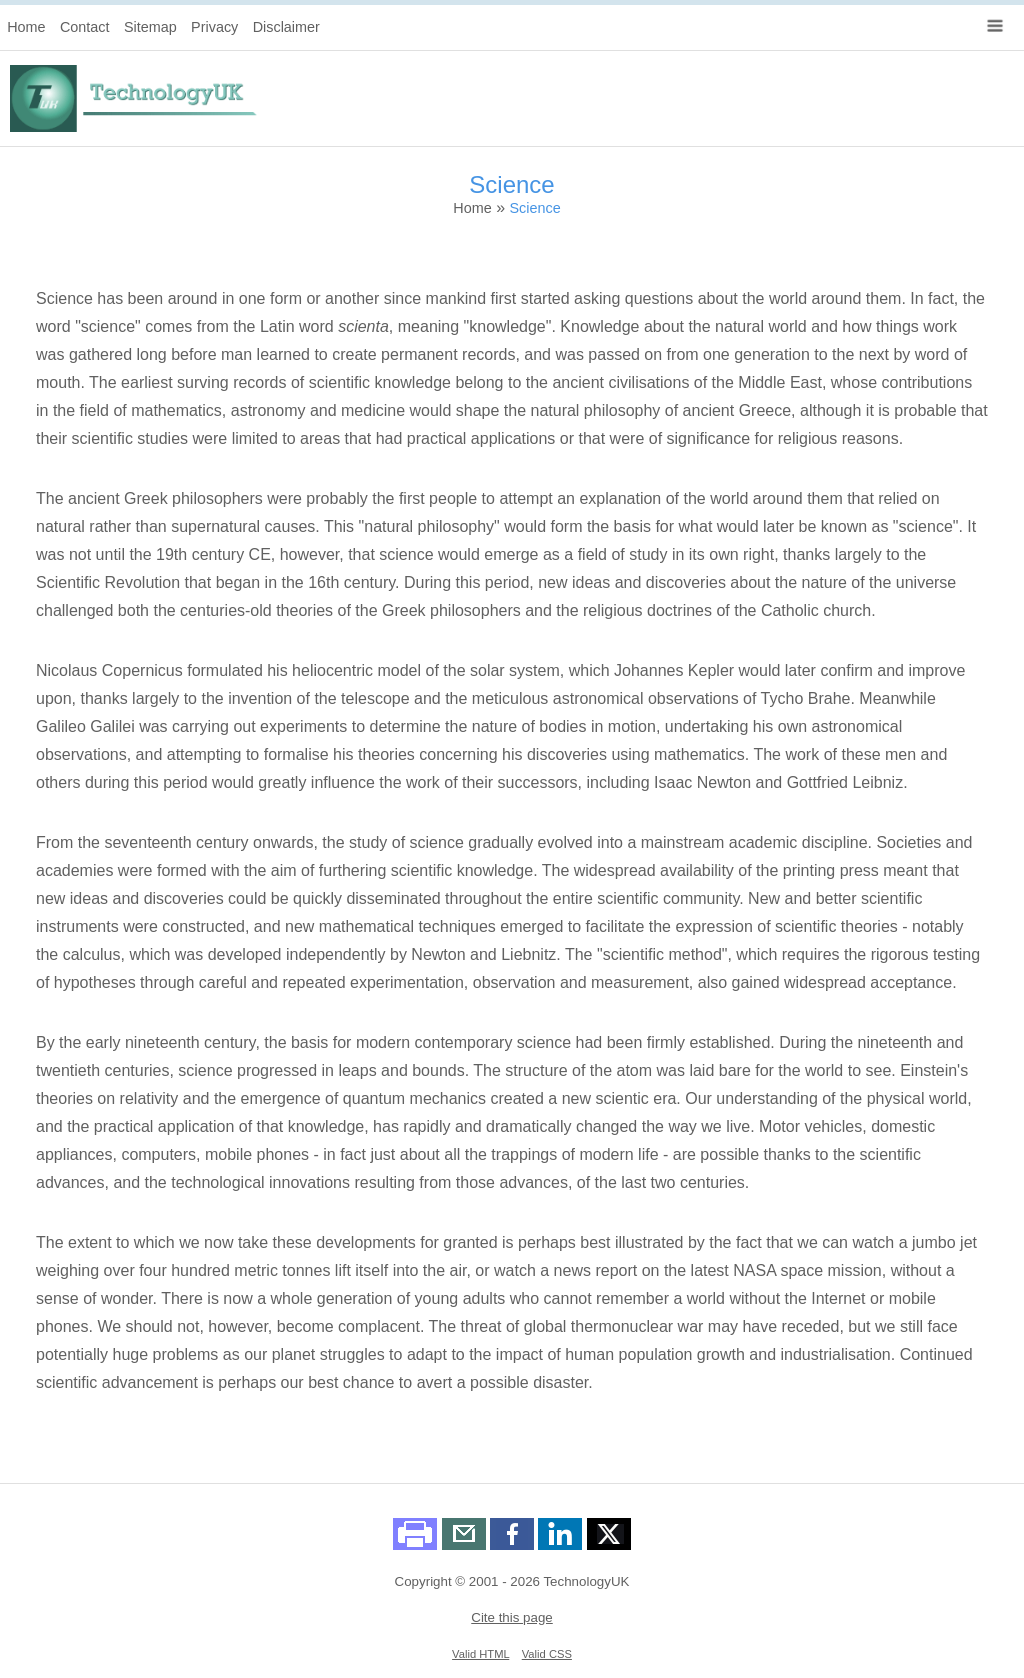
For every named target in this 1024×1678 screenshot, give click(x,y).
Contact (85, 27)
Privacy (214, 27)
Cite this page (512, 1617)
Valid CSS (547, 1654)
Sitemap (150, 27)
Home (26, 27)
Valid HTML (480, 1654)
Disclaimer (286, 27)
